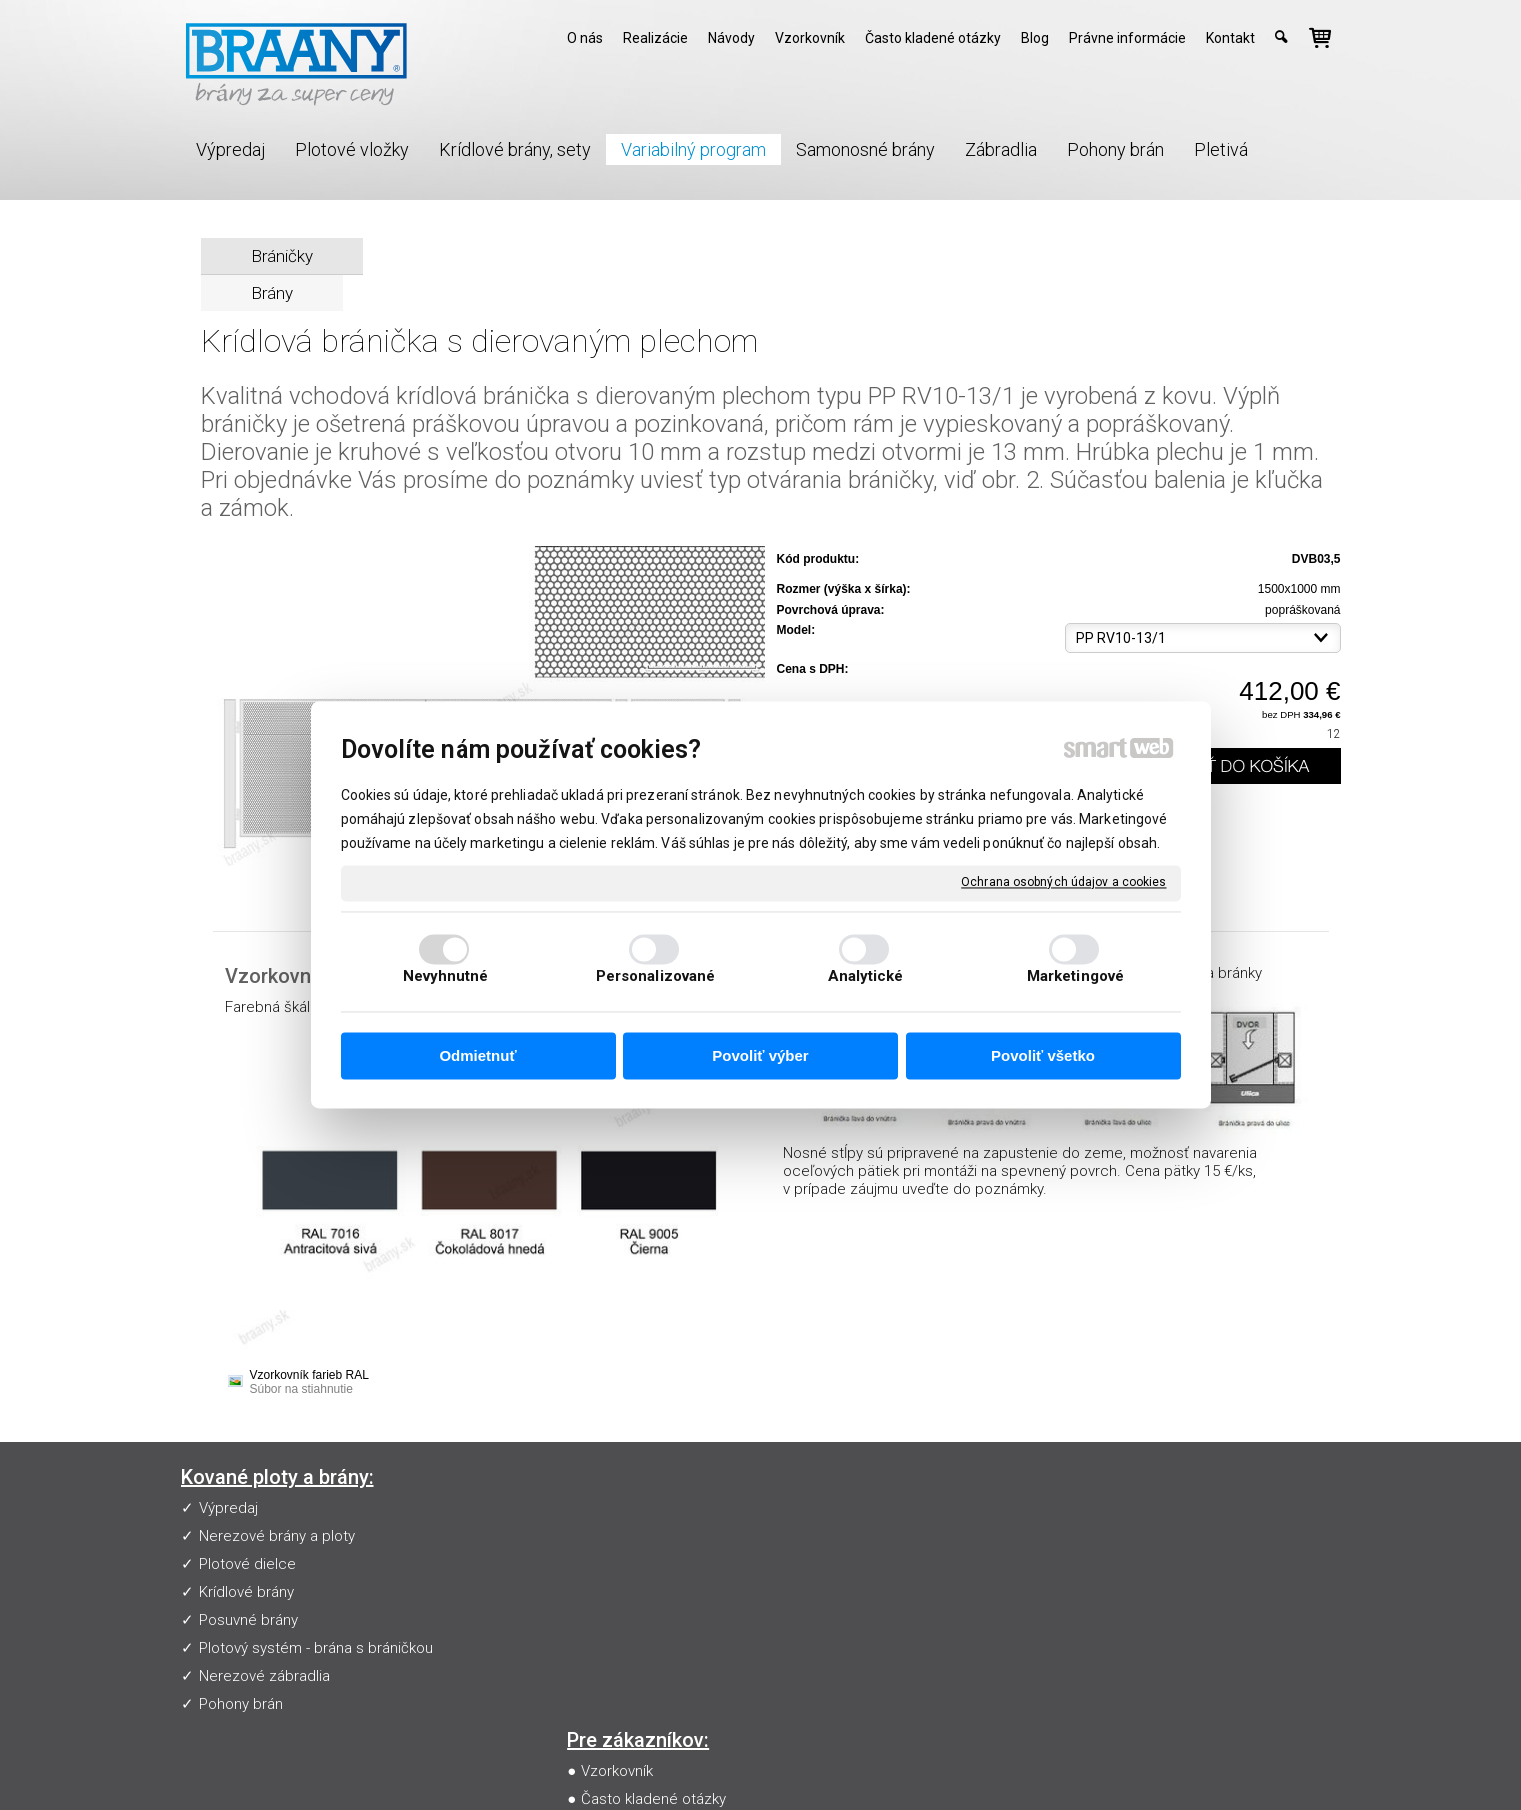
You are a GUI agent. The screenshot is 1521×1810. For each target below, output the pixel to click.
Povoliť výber (760, 1055)
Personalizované (656, 977)
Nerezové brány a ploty (277, 1536)
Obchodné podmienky (659, 1592)
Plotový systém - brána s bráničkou (316, 1648)
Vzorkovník (621, 1508)
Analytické (866, 977)
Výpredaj (228, 1508)
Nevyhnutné (446, 977)
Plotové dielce (247, 1564)
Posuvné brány (248, 1620)
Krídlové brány (246, 1592)
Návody (610, 1564)
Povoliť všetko (1043, 1055)
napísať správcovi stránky (774, 1766)
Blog (600, 1620)
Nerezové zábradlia (264, 1676)
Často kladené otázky (657, 1536)
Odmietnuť (477, 1055)
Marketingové (1075, 977)
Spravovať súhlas (1128, 1766)
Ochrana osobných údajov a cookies (1063, 882)
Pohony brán (241, 1704)
